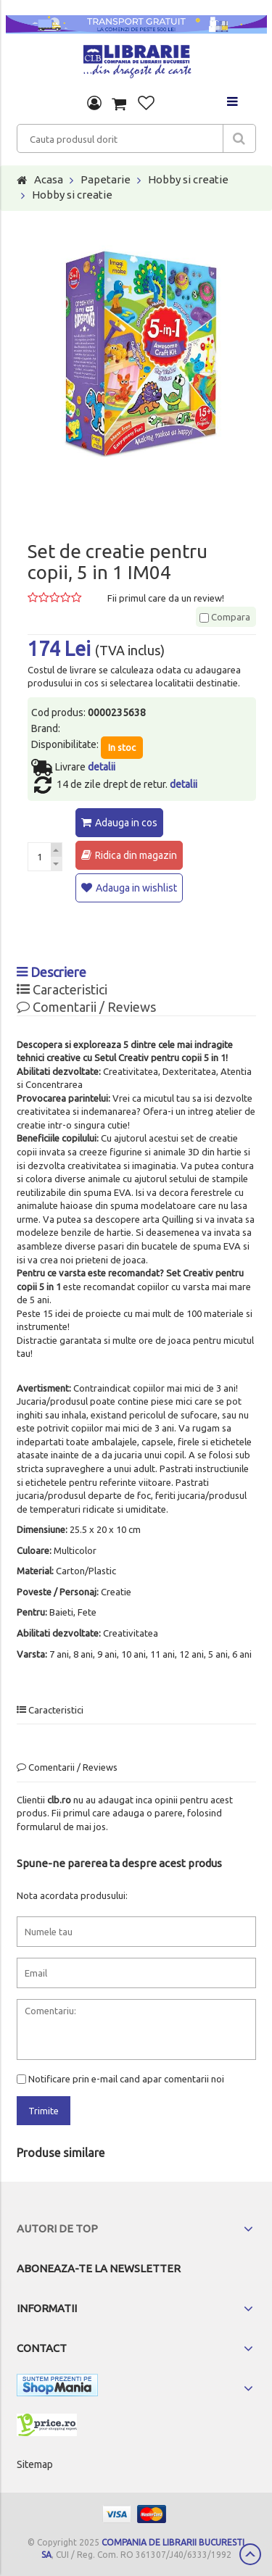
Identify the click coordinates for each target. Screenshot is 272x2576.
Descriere (51, 972)
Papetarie (106, 179)
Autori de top (57, 2228)
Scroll (250, 2554)
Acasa (48, 179)
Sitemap (35, 2464)
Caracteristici (62, 989)
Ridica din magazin (136, 855)
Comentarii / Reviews (86, 1006)
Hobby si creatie (188, 179)
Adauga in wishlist (136, 888)
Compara (224, 617)
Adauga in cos (126, 822)
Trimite (43, 2111)
